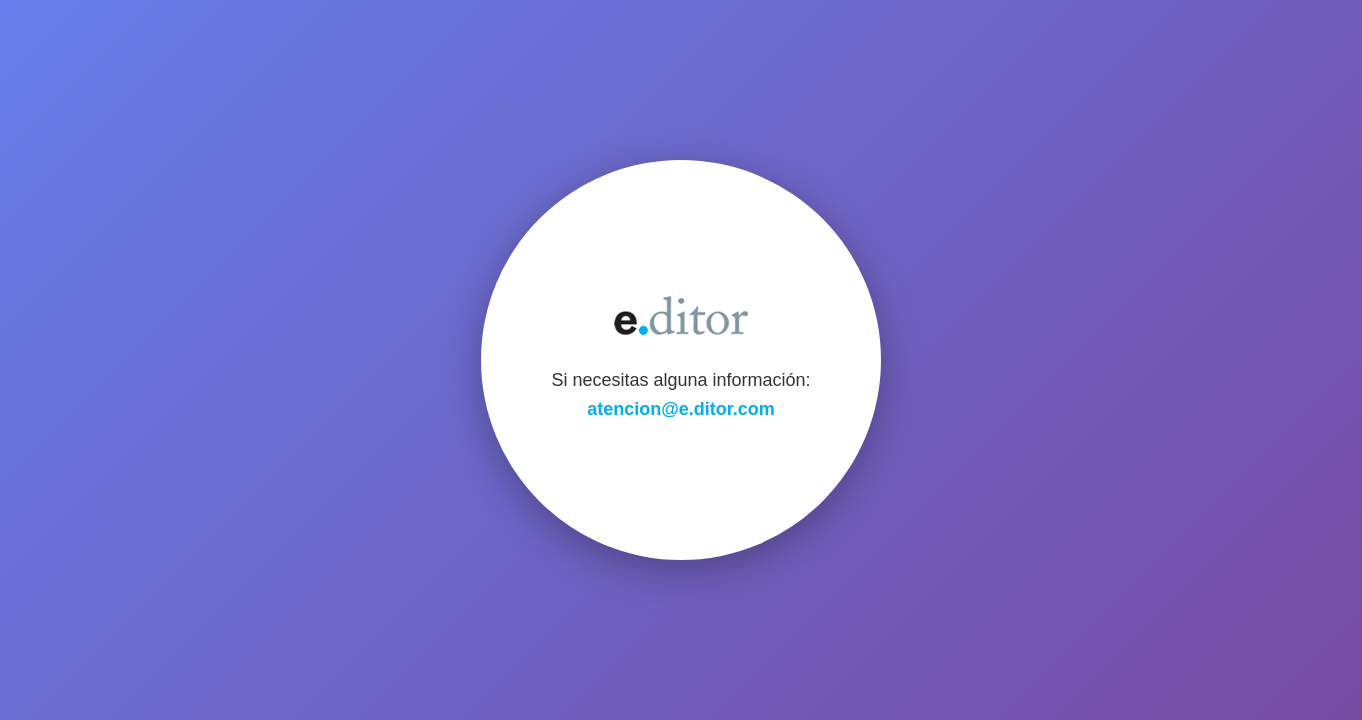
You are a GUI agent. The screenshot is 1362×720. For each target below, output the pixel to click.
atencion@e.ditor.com (681, 409)
